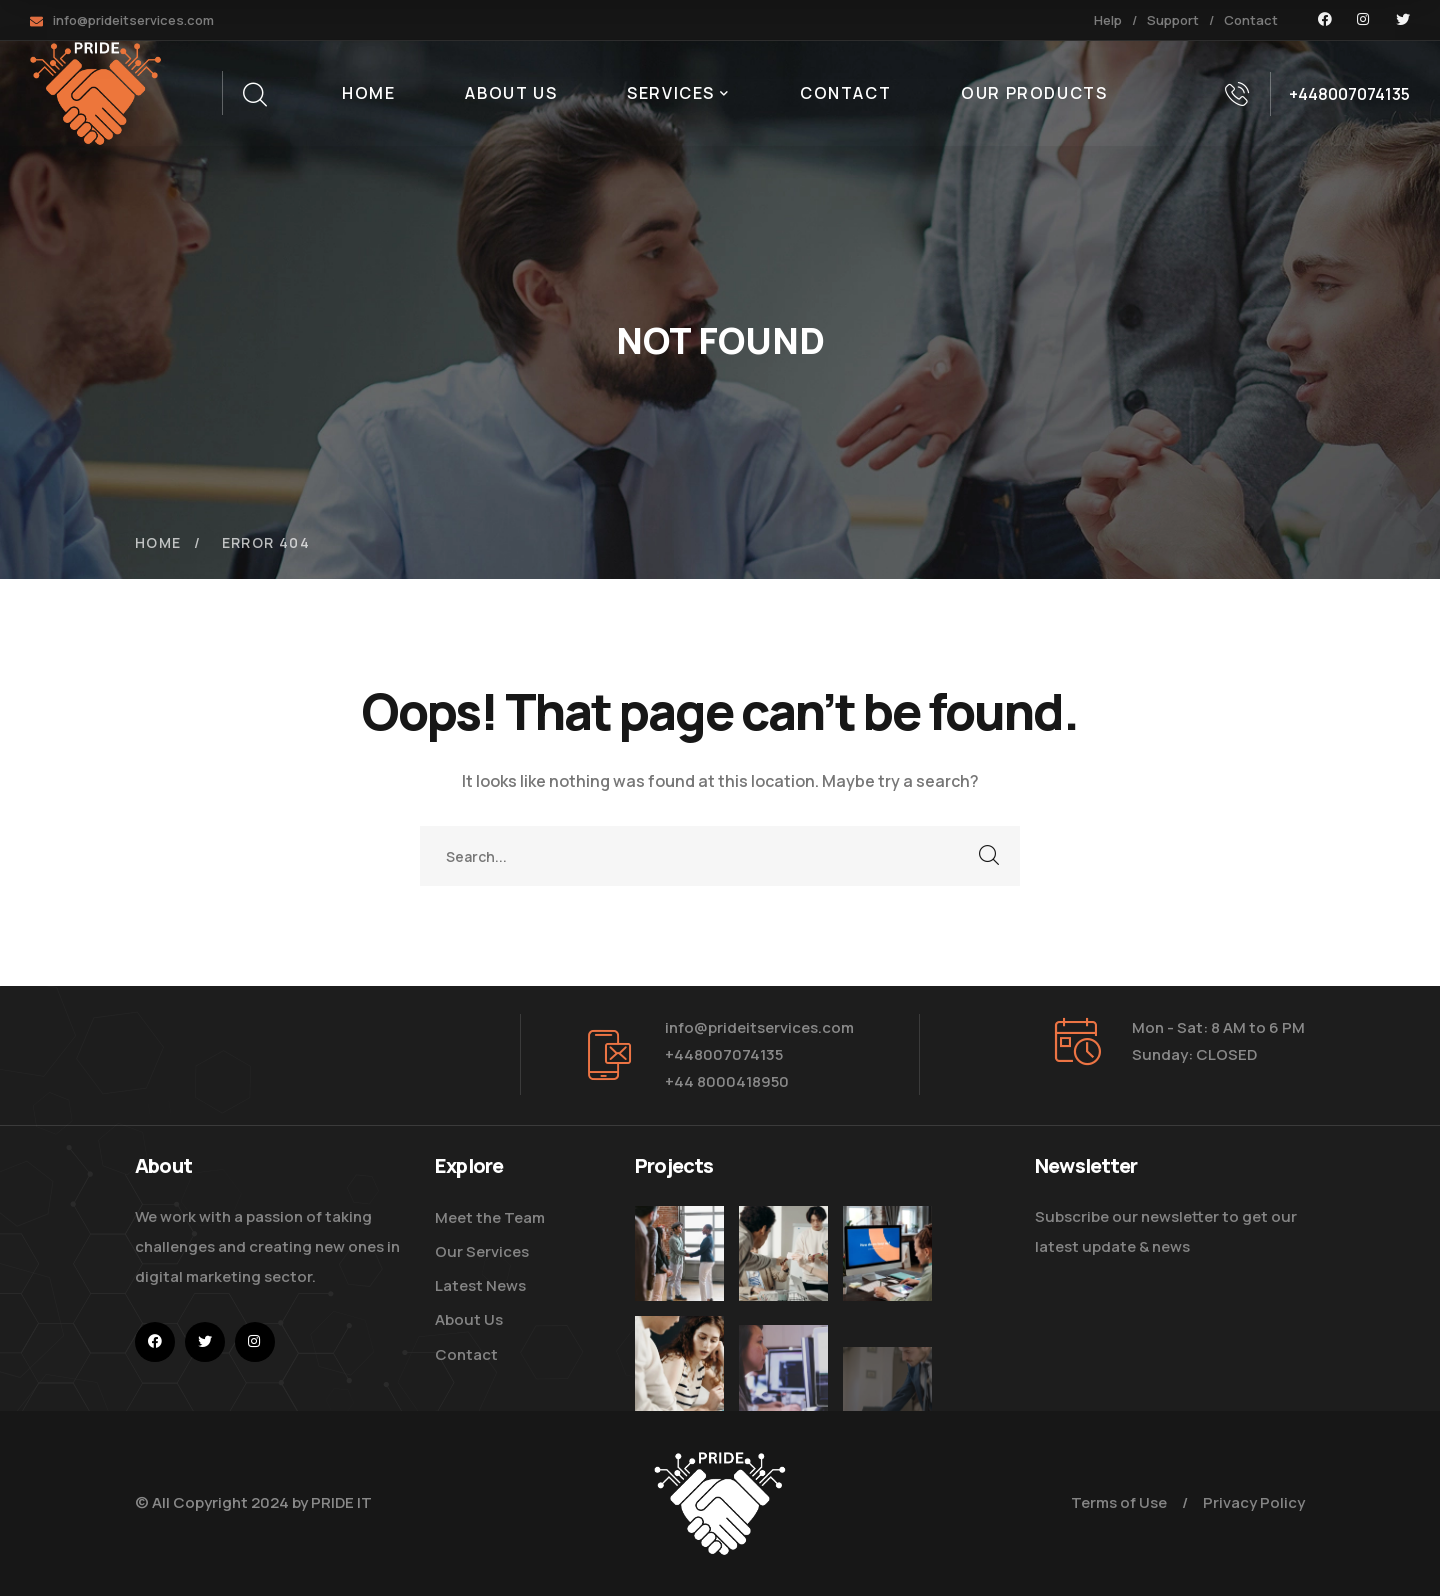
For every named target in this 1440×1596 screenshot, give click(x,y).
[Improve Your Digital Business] (679, 1405)
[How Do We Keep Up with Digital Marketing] (887, 1277)
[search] (254, 95)
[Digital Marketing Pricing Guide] (783, 1253)
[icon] (1325, 20)
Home (158, 542)
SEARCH (990, 856)
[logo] (96, 92)
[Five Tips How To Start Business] (679, 1253)
